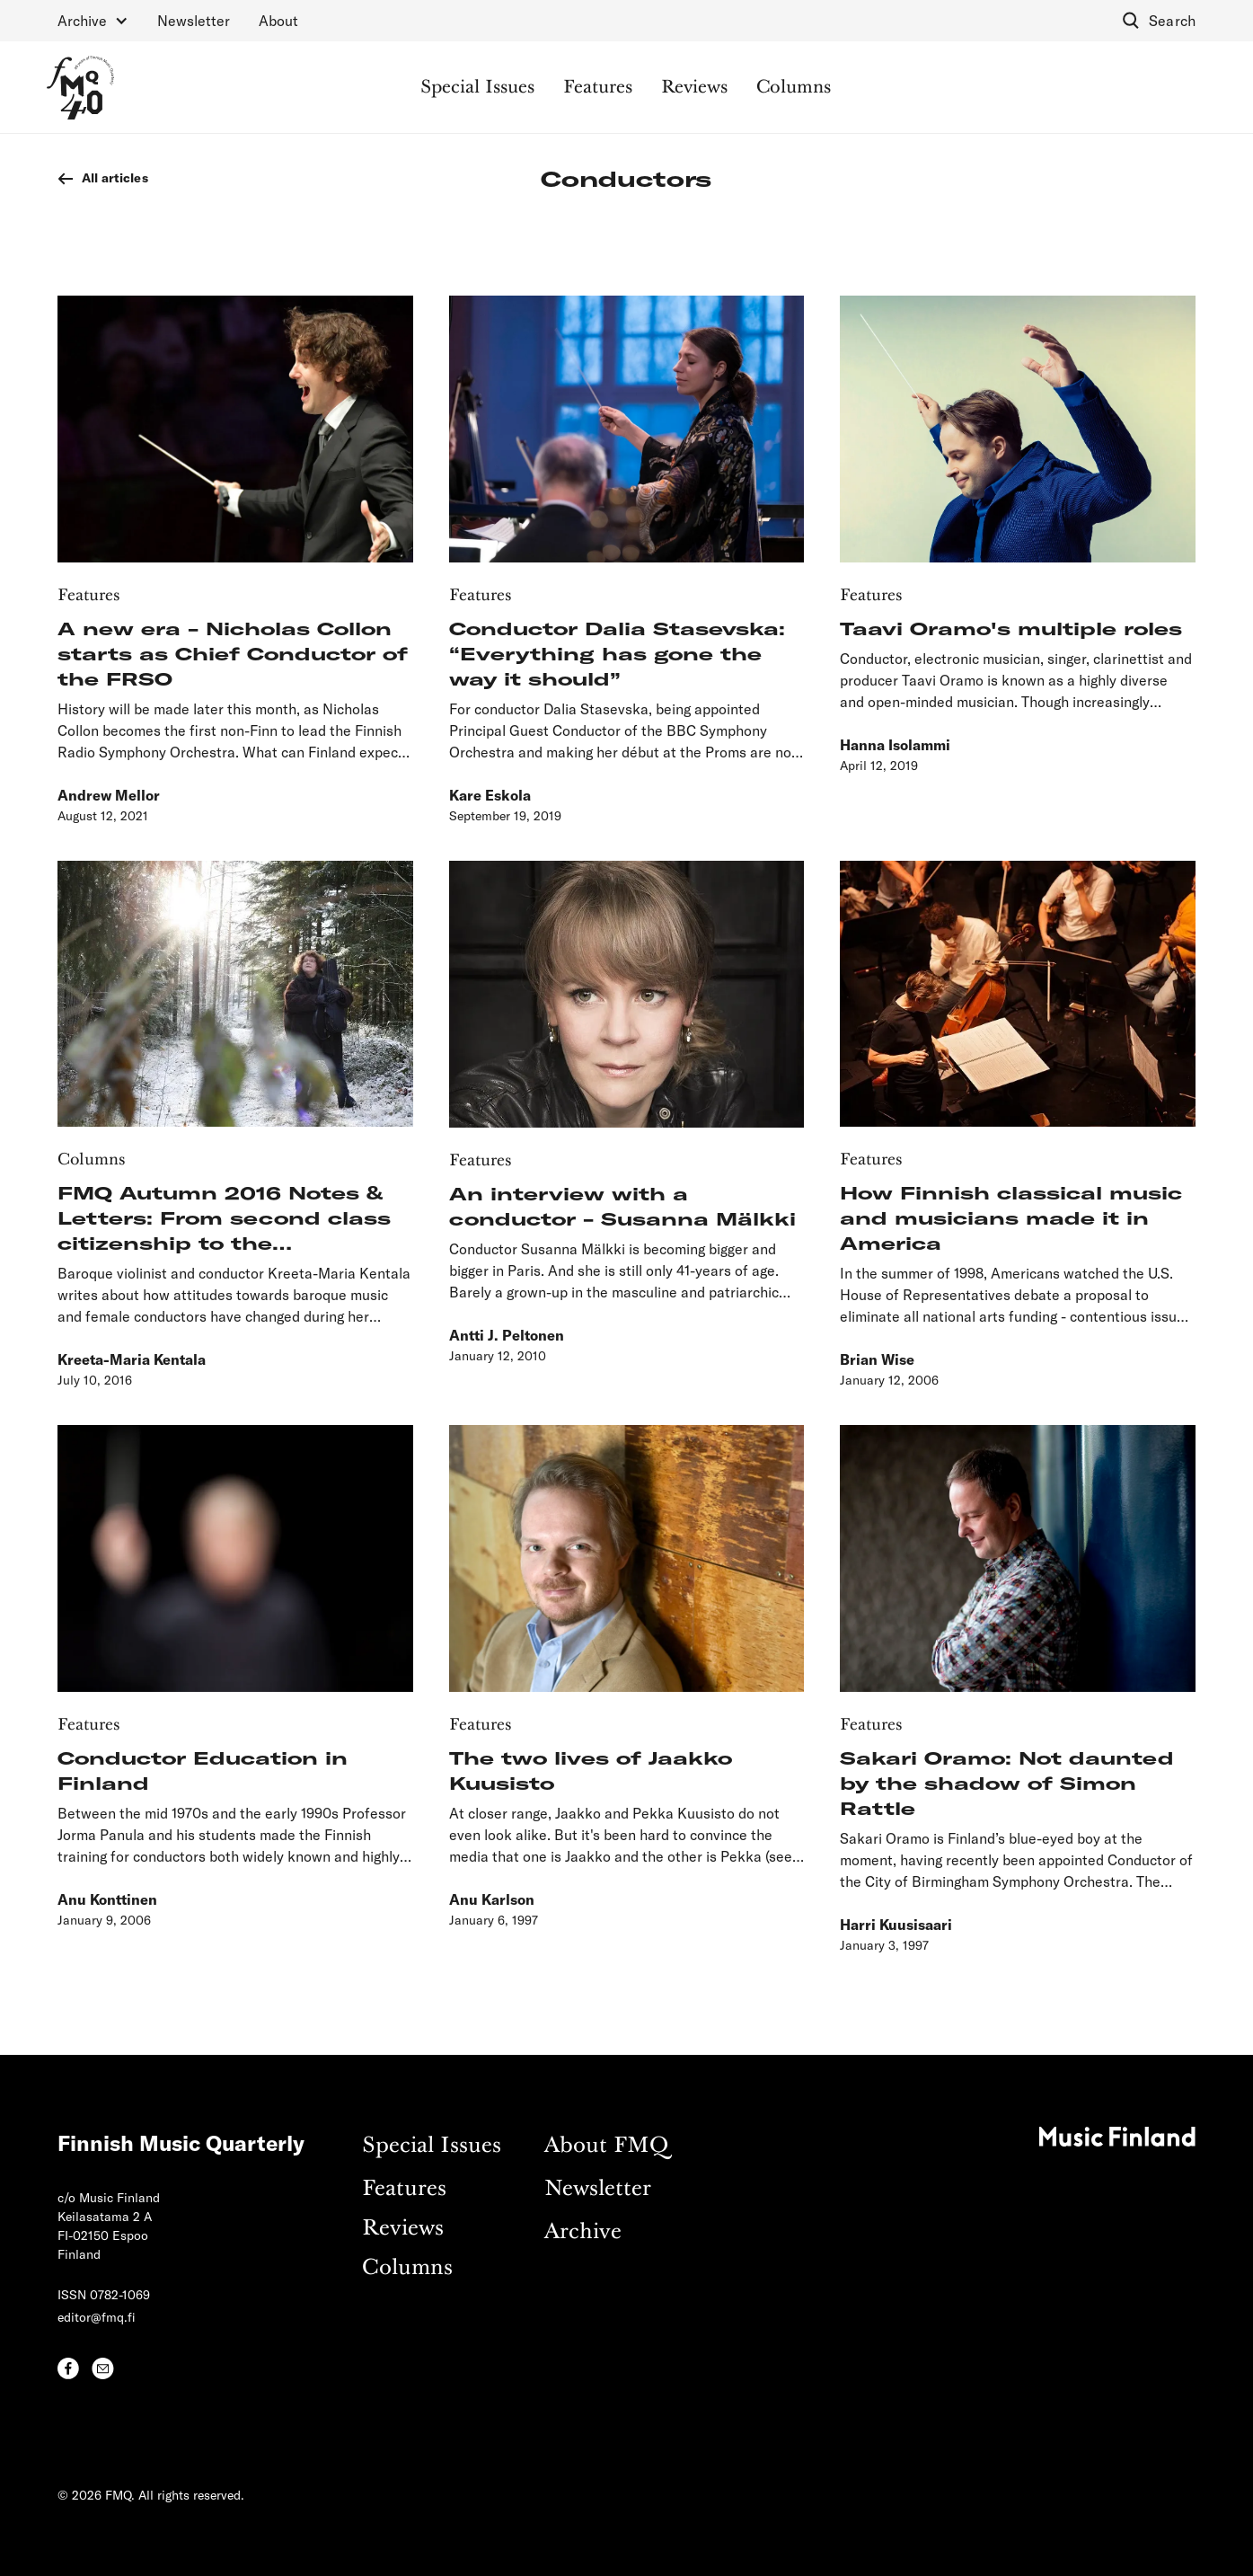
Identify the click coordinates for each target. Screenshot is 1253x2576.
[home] (80, 88)
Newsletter (193, 20)
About (278, 20)
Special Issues (477, 88)
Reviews (694, 88)
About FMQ (606, 2146)
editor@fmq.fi (96, 2316)
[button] (92, 20)
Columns (793, 88)
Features (597, 88)
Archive (583, 2232)
